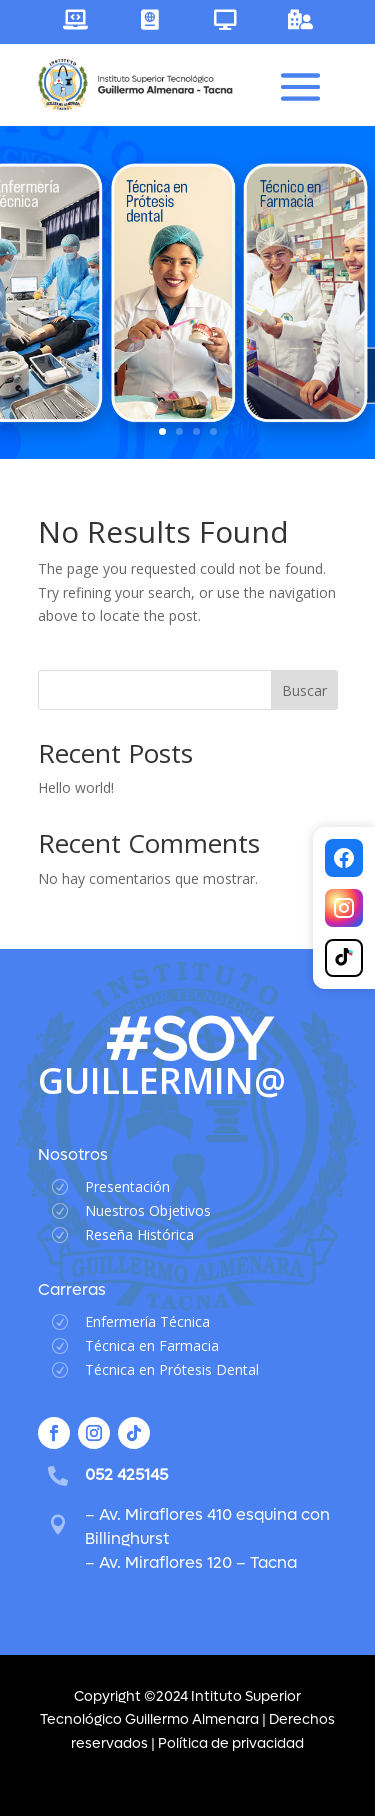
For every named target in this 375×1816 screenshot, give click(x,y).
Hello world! (76, 787)
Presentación (127, 1186)
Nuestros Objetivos (148, 1210)
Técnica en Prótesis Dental (172, 1369)
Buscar (304, 690)
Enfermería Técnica (147, 1321)
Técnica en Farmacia (152, 1345)
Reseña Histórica (139, 1234)
